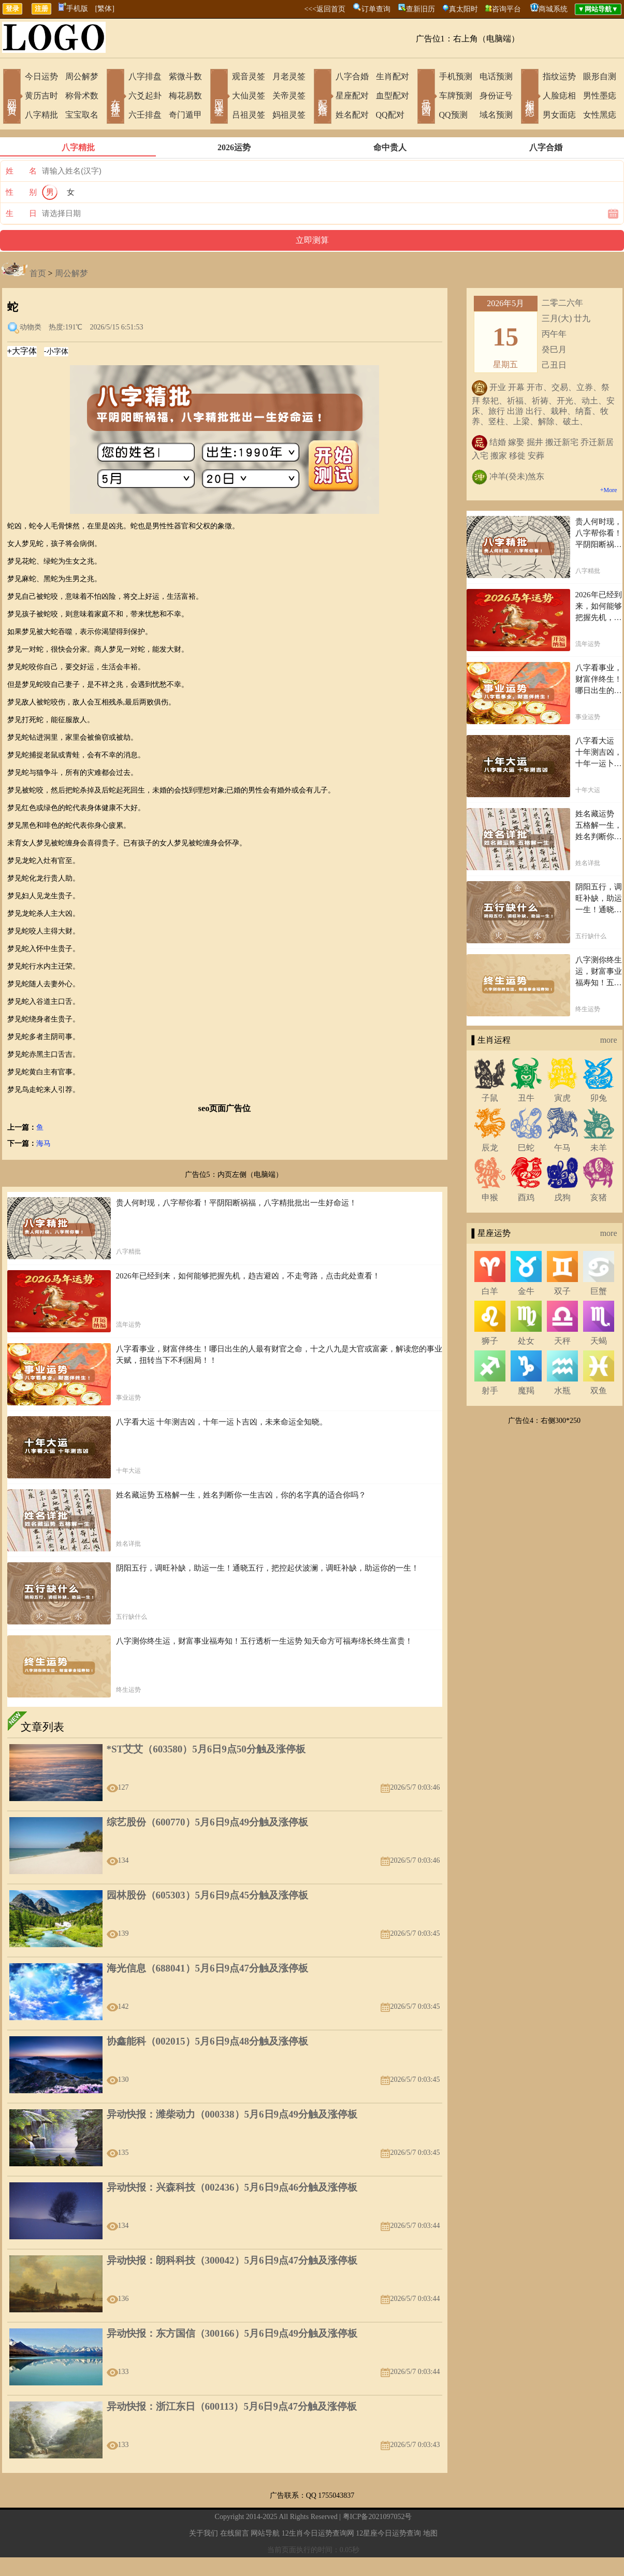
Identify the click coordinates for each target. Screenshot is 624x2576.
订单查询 (375, 9)
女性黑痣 (599, 114)
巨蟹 (598, 1291)
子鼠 (490, 1097)
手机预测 (455, 76)
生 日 (21, 213)
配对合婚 (322, 97)
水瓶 (562, 1390)
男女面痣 (559, 114)
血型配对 (392, 95)
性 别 (21, 192)
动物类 (30, 327)
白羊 (490, 1291)
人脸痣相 (559, 95)
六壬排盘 (145, 114)
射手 (490, 1390)
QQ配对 (390, 114)
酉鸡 (526, 1197)
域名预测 (496, 114)
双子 (562, 1291)
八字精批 (41, 114)
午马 (562, 1147)
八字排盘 (145, 76)
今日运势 (41, 76)
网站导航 (265, 2533)
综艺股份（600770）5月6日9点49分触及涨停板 (208, 1822)
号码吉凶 (426, 97)
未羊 (598, 1147)
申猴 (490, 1197)
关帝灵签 (289, 95)
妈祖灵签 (289, 114)
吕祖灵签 (248, 114)
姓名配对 (352, 114)
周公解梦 (81, 76)
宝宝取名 (81, 114)
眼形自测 (599, 76)
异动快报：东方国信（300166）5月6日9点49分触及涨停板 (232, 2333)
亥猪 (598, 1197)
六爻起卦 (145, 95)
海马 (43, 1143)
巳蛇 (526, 1147)
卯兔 (598, 1097)
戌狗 (562, 1197)
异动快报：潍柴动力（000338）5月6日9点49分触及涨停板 (232, 2114)
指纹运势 (559, 76)
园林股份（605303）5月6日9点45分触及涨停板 (208, 1895)
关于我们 (203, 2533)
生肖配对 (392, 76)
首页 (38, 273)
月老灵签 (289, 76)
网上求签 (219, 97)
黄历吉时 (41, 95)
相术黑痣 (530, 97)
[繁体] (104, 8)
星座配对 (352, 95)
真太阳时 (463, 9)
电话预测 (496, 76)
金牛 (526, 1291)
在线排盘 (115, 97)
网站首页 (12, 97)
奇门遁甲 (185, 114)
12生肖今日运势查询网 (318, 2533)
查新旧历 (420, 9)
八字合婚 (352, 76)
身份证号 (496, 95)
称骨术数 (81, 95)
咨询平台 (506, 9)
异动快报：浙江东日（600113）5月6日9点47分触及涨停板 (232, 2406)
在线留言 (234, 2533)
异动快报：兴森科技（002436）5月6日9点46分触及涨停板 (232, 2187)
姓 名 (21, 171)
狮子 (490, 1340)
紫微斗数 (185, 76)
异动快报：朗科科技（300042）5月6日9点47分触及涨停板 (232, 2260)
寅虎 (562, 1097)
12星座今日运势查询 (388, 2533)
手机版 (73, 8)
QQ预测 (453, 114)
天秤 (562, 1340)
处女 (526, 1340)
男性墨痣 (599, 95)
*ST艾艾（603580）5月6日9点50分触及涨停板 (206, 1749)
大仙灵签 (248, 95)
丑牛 (526, 1097)
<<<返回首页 (324, 9)
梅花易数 (185, 95)
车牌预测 (455, 95)
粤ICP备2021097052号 (377, 2517)
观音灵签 (248, 76)
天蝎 (598, 1340)
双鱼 (598, 1390)
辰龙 (490, 1147)
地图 (430, 2533)
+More (608, 490)
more (608, 1039)
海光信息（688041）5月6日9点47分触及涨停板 (208, 1968)
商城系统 (553, 9)
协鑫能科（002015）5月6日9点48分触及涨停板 (208, 2041)
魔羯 (526, 1390)
